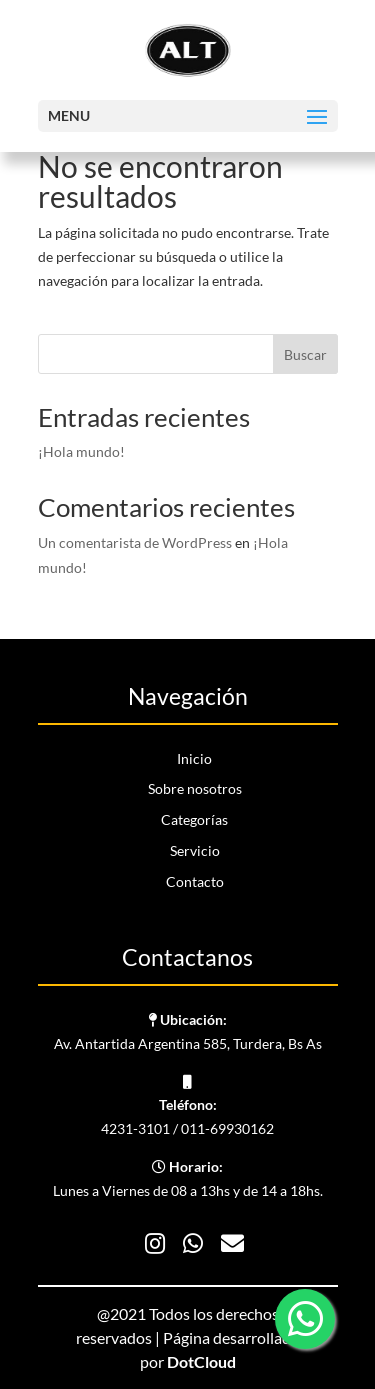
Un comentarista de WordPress (135, 542)
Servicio (195, 850)
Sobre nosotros (195, 788)
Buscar (305, 354)
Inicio (194, 758)
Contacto (195, 881)
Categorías (194, 819)
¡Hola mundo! (81, 451)
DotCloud (201, 1361)
